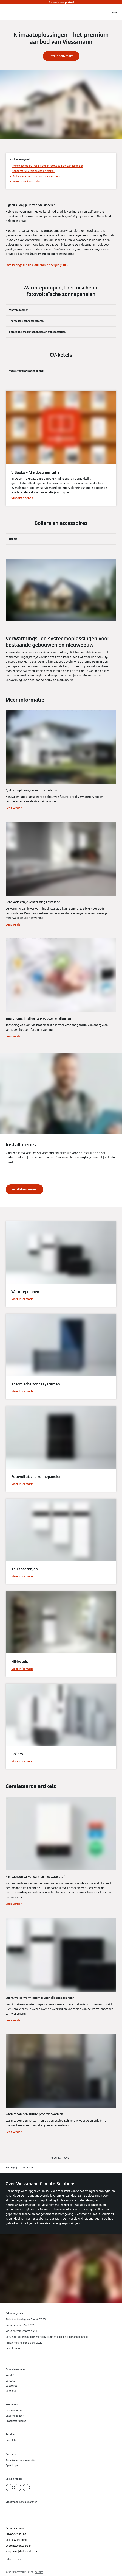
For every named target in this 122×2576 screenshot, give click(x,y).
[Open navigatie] (115, 12)
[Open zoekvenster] (106, 12)
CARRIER (39, 2572)
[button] (61, 2157)
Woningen (28, 2167)
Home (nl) (11, 2167)
